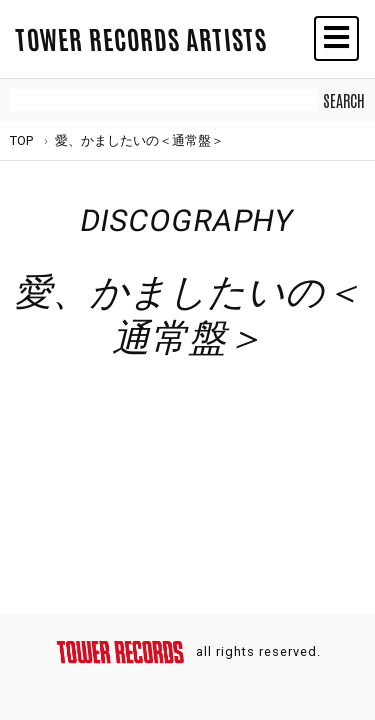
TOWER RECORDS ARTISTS (141, 38)
